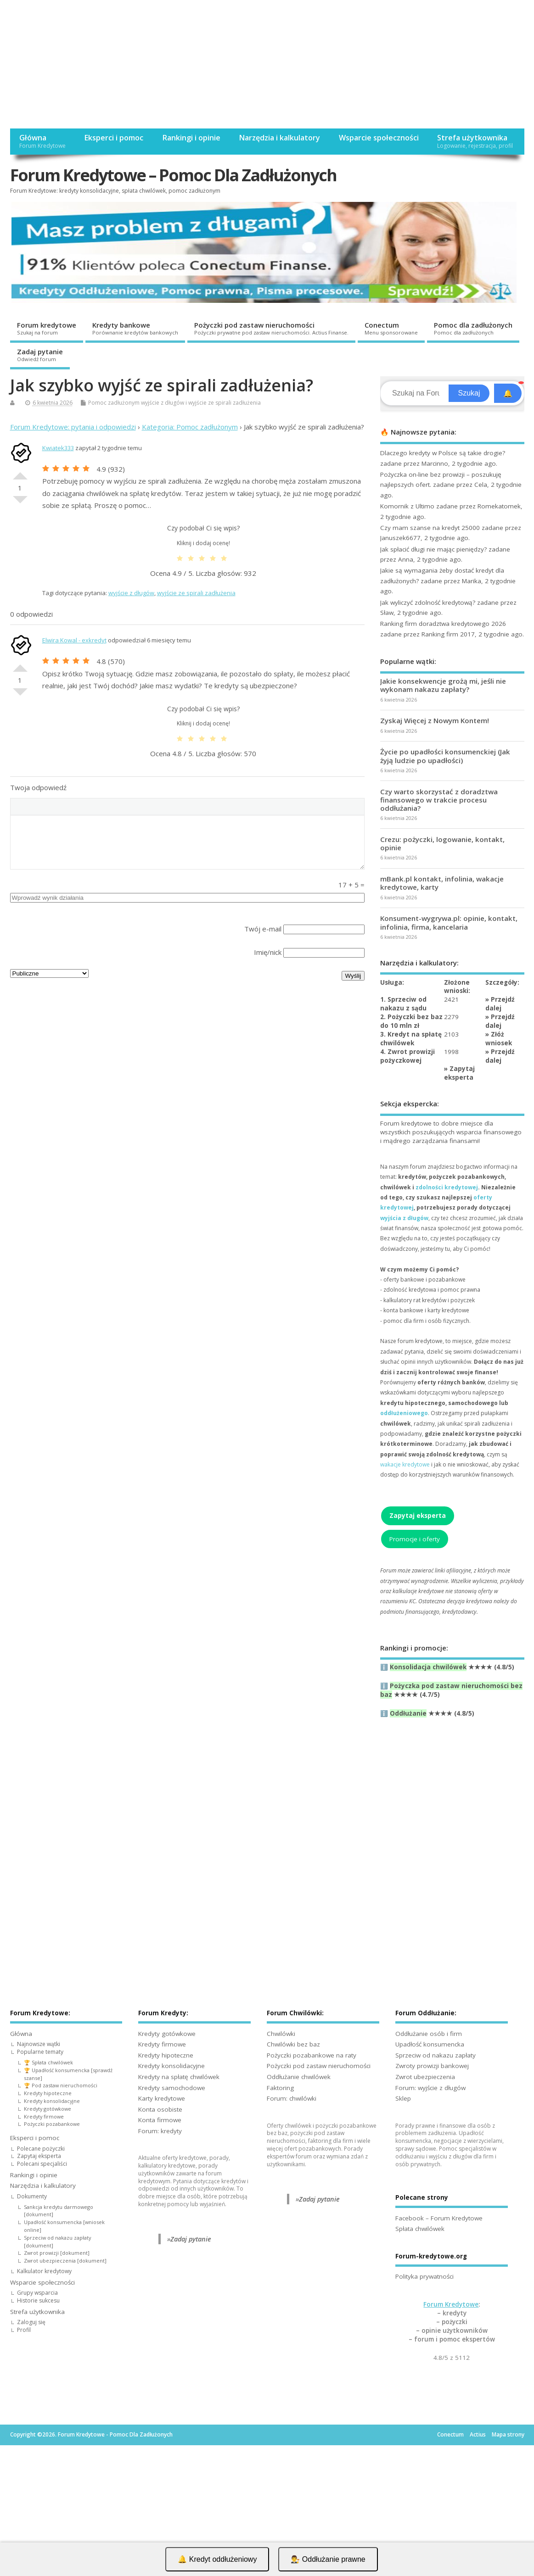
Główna (42, 141)
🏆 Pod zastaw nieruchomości (60, 2085)
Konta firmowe (159, 2120)
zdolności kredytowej (447, 1187)
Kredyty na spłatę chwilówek (178, 2077)
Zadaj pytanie (40, 354)
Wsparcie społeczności (379, 138)
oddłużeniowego (404, 1413)
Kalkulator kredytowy (44, 2271)
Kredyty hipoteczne (48, 2093)
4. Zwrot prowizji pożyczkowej (407, 1056)
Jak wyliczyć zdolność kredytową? (427, 602)
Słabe (20, 503)
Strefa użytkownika (475, 141)
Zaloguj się (31, 2322)
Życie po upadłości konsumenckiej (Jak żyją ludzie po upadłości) (445, 755)
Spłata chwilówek (419, 2229)
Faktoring (280, 2088)
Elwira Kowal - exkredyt (74, 640)
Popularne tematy (40, 2052)
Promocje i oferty (414, 1539)
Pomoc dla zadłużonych (473, 328)
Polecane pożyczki (41, 2148)
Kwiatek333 (58, 448)
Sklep (403, 2098)
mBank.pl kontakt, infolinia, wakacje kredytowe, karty (442, 883)
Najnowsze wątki (38, 2044)
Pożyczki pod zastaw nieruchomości (271, 328)
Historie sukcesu (38, 2300)
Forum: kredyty (160, 2131)
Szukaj (469, 393)
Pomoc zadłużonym (114, 403)
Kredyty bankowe (135, 328)
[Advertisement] (267, 64)
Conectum (391, 328)
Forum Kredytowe (450, 2304)
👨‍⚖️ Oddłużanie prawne (328, 2559)
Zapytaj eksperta (459, 1073)
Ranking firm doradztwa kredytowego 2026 (443, 623)
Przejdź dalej (500, 1003)
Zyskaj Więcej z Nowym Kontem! (434, 720)
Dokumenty (32, 2196)
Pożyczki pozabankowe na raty (311, 2055)
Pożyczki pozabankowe (52, 2123)
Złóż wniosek (498, 1038)
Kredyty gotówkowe (47, 2108)
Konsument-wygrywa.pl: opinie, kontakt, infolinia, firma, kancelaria (448, 922)
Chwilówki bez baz (293, 2044)
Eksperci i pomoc (113, 138)
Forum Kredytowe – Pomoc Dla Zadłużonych (173, 175)
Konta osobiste (160, 2109)
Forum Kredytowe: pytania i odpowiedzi (73, 426)
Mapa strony (508, 2434)
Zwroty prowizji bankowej (432, 2066)
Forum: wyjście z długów (430, 2088)
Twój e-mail (262, 928)
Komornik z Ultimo (407, 506)
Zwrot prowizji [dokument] (57, 2252)
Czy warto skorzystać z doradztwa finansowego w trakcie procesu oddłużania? (439, 800)
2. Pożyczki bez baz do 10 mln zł (411, 1021)
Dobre (20, 472)
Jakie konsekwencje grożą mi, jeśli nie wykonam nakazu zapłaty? (443, 685)
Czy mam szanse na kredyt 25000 (430, 528)
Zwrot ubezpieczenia (425, 2077)
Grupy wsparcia (37, 2293)
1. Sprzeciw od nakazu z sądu (403, 1003)
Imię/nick (267, 952)
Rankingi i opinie (191, 138)
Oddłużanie (408, 1713)
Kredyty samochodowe (171, 2088)
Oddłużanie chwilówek (299, 2077)
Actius (478, 2434)
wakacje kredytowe (405, 1464)
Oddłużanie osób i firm (428, 2034)
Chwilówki (281, 2034)
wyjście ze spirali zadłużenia (224, 403)
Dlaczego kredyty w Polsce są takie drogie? (442, 453)
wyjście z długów (162, 403)
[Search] (416, 393)
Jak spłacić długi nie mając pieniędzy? (433, 549)
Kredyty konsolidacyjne (52, 2100)
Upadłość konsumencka (429, 2044)
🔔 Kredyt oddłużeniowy (217, 2559)
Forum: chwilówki (291, 2098)
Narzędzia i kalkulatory (279, 138)
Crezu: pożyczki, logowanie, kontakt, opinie (442, 843)
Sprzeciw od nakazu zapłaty (435, 2055)
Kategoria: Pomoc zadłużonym (190, 426)
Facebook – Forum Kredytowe (439, 2218)
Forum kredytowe (46, 328)
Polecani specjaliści (42, 2164)
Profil (24, 2330)
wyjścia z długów (404, 1218)
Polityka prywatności (424, 2276)
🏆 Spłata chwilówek (48, 2062)
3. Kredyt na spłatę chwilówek (411, 1038)
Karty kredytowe (161, 2098)
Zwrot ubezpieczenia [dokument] (65, 2260)
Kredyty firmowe (44, 2116)
